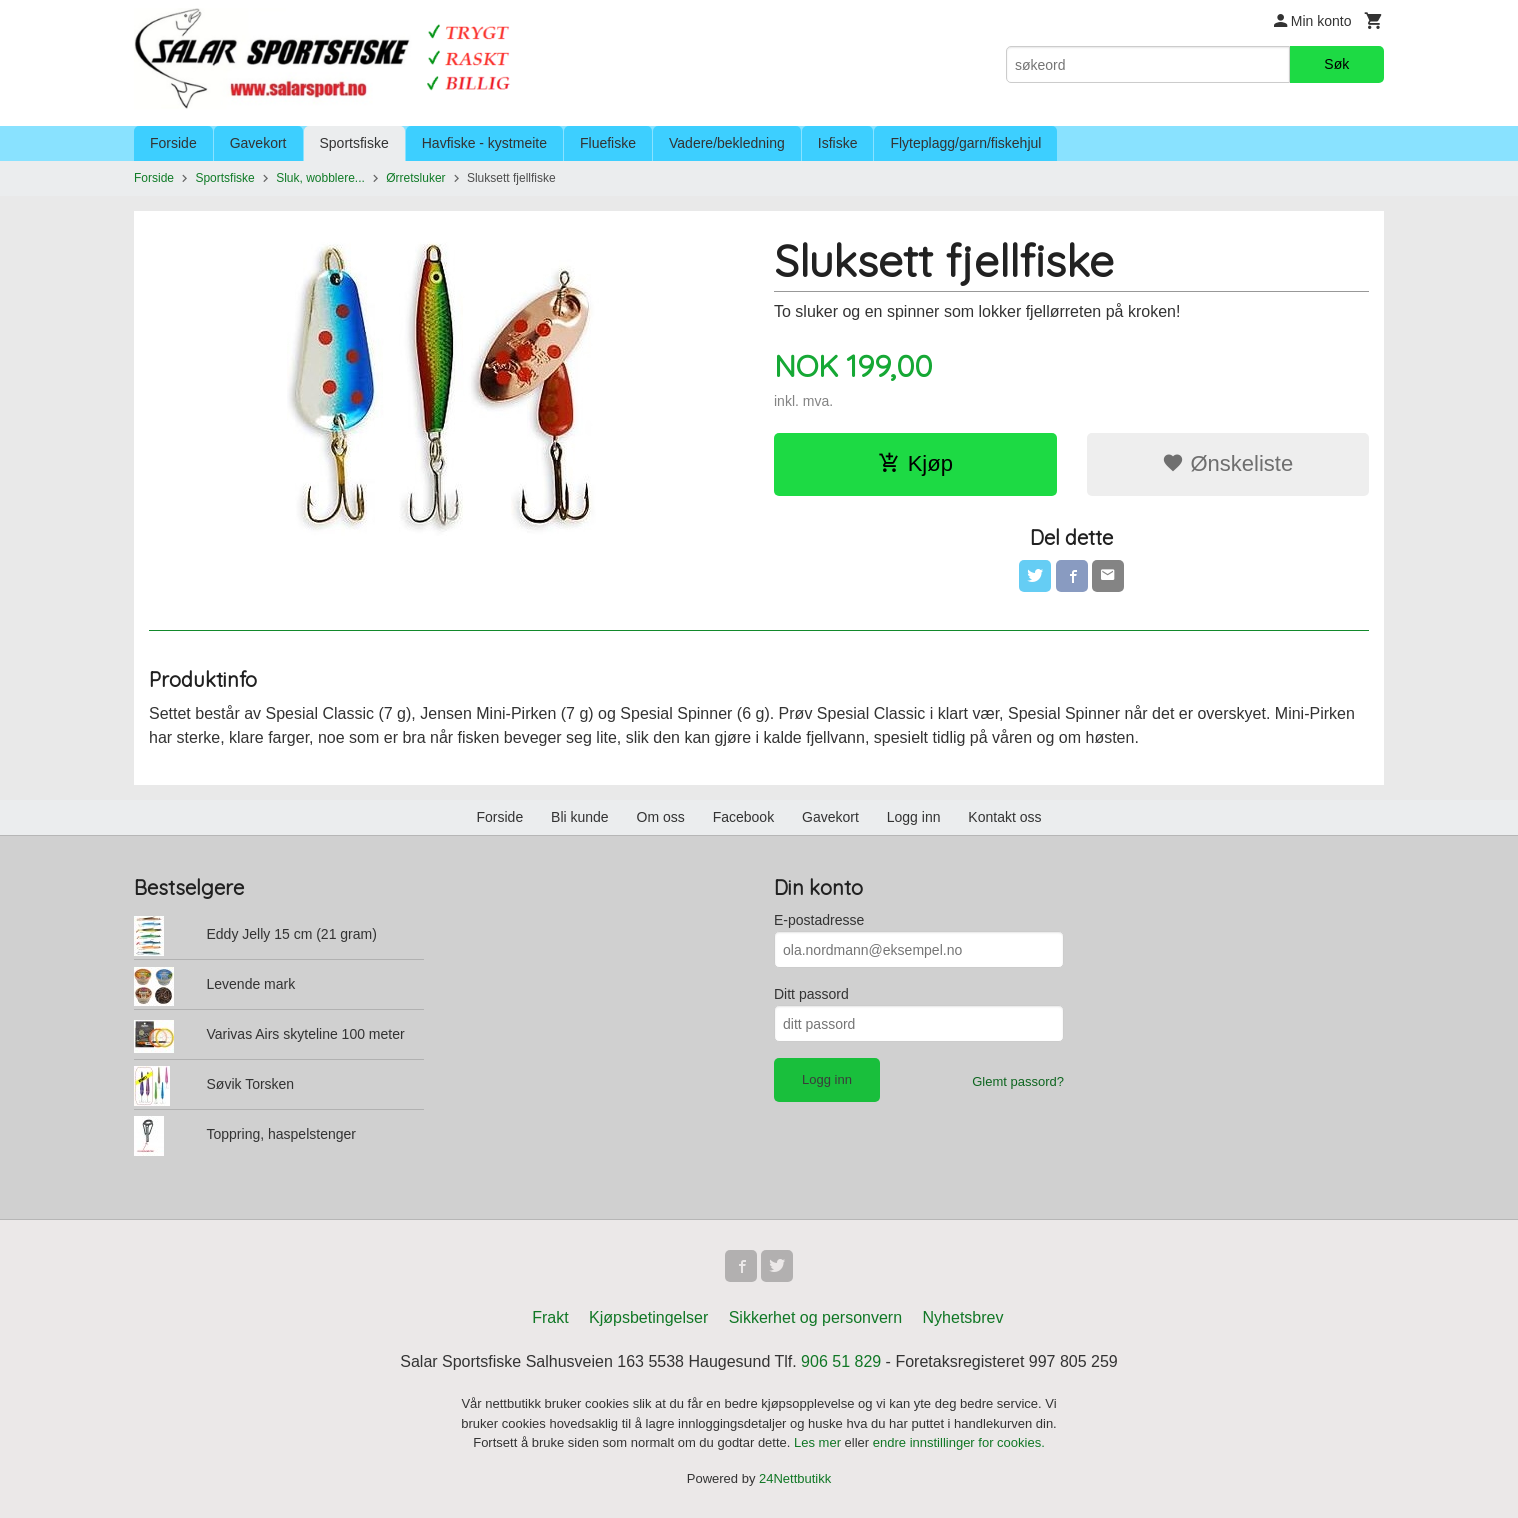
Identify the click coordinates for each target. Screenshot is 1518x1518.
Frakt (550, 1317)
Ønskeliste (1227, 463)
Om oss (661, 817)
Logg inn (914, 817)
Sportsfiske (354, 143)
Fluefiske (608, 143)
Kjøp (915, 463)
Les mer (819, 1442)
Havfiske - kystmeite (484, 143)
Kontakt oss (1004, 817)
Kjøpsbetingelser (648, 1317)
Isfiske (838, 143)
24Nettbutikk (795, 1478)
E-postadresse (819, 920)
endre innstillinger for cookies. (959, 1442)
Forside (173, 143)
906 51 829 (841, 1361)
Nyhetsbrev (963, 1317)
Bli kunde (580, 817)
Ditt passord (811, 994)
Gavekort (258, 143)
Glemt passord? (1018, 1081)
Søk (1336, 64)
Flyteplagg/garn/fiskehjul (965, 143)
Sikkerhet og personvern (815, 1317)
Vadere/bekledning (727, 143)
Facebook (743, 817)
